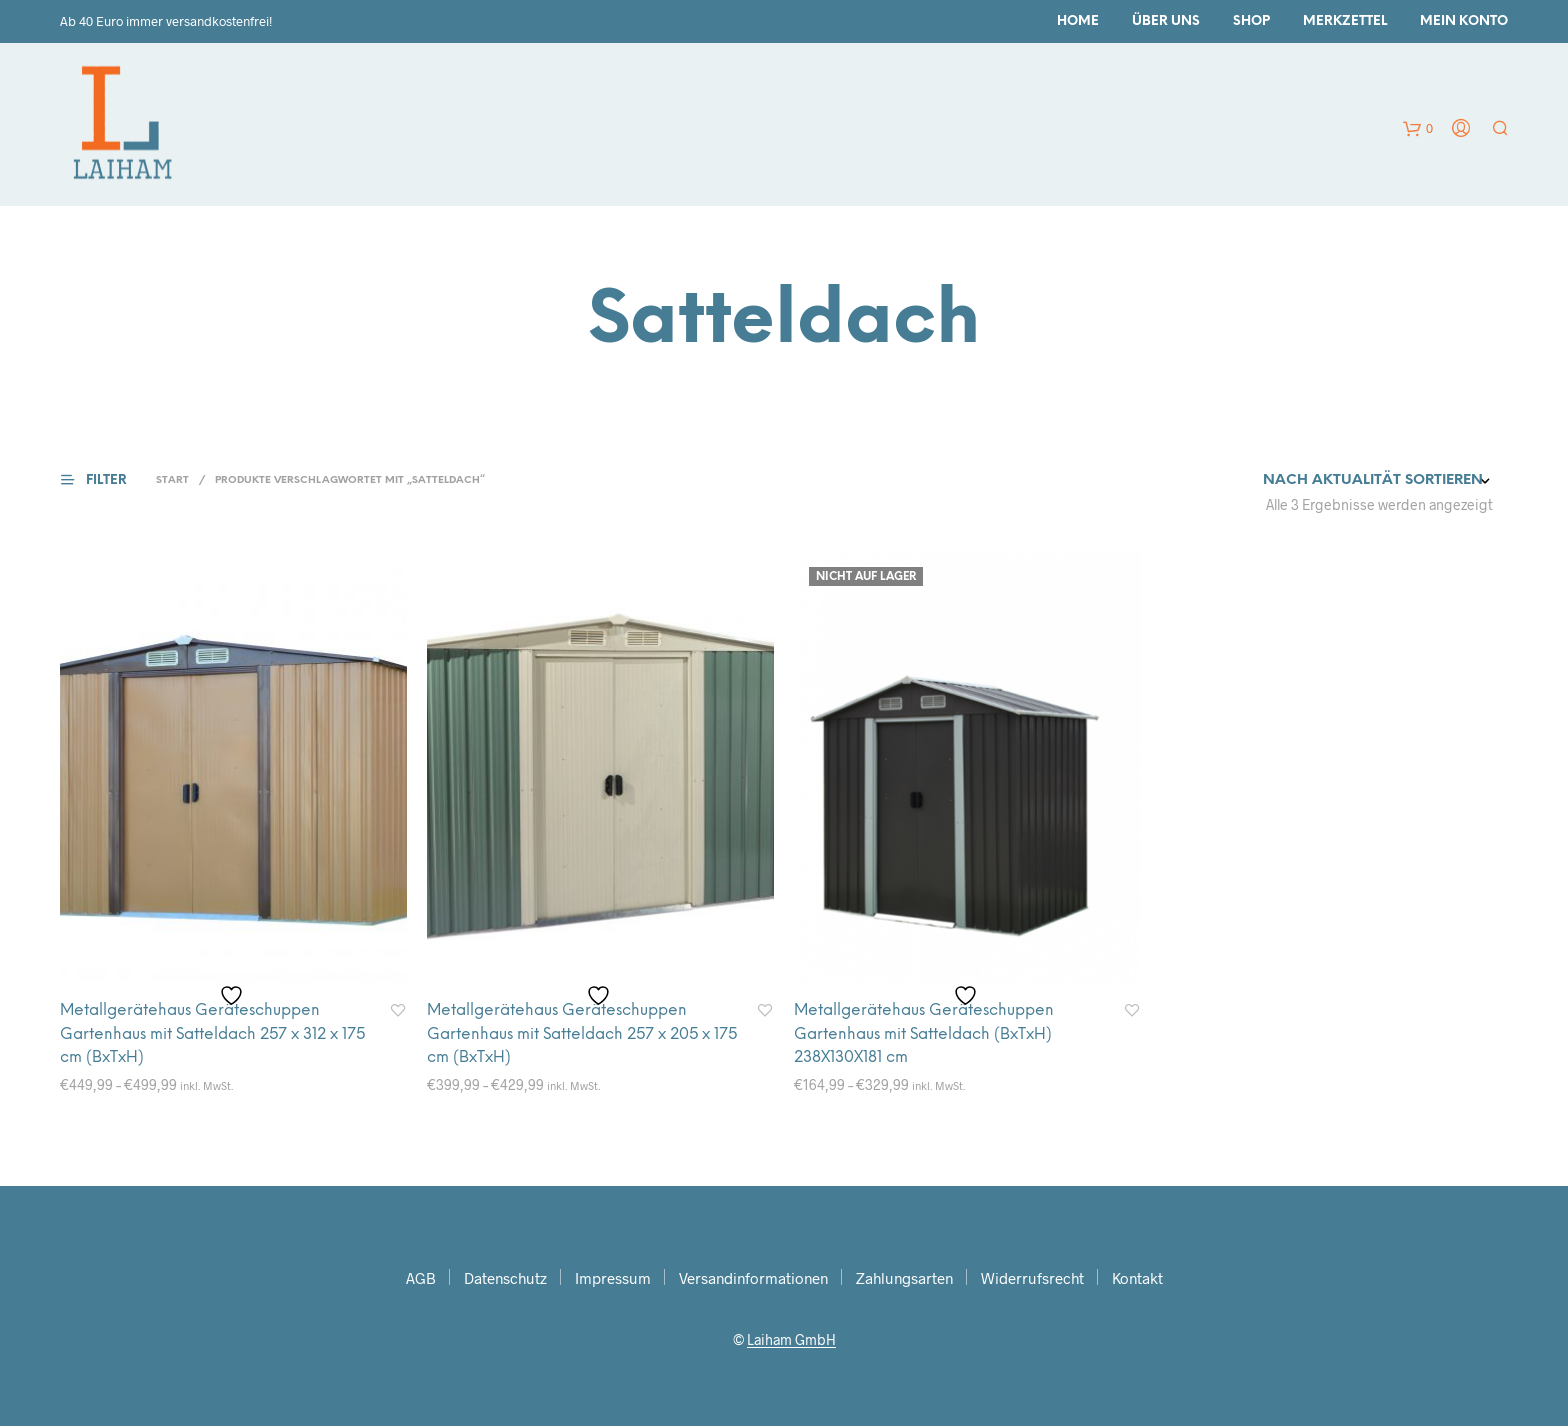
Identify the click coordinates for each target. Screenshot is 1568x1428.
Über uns (1166, 21)
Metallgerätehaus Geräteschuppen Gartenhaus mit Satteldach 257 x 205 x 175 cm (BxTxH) (577, 1035)
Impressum (613, 1280)
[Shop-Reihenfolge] (1326, 481)
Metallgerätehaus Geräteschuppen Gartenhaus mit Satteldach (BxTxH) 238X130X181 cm (930, 1035)
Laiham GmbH (791, 1342)
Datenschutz (505, 1280)
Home (1078, 21)
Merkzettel (1345, 21)
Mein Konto (1464, 21)
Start (172, 480)
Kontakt (1137, 1280)
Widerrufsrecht (1032, 1280)
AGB (421, 1280)
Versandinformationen (753, 1280)
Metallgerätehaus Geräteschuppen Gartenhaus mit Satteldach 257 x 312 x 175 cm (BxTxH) (207, 1035)
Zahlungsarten (904, 1280)
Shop (1251, 21)
